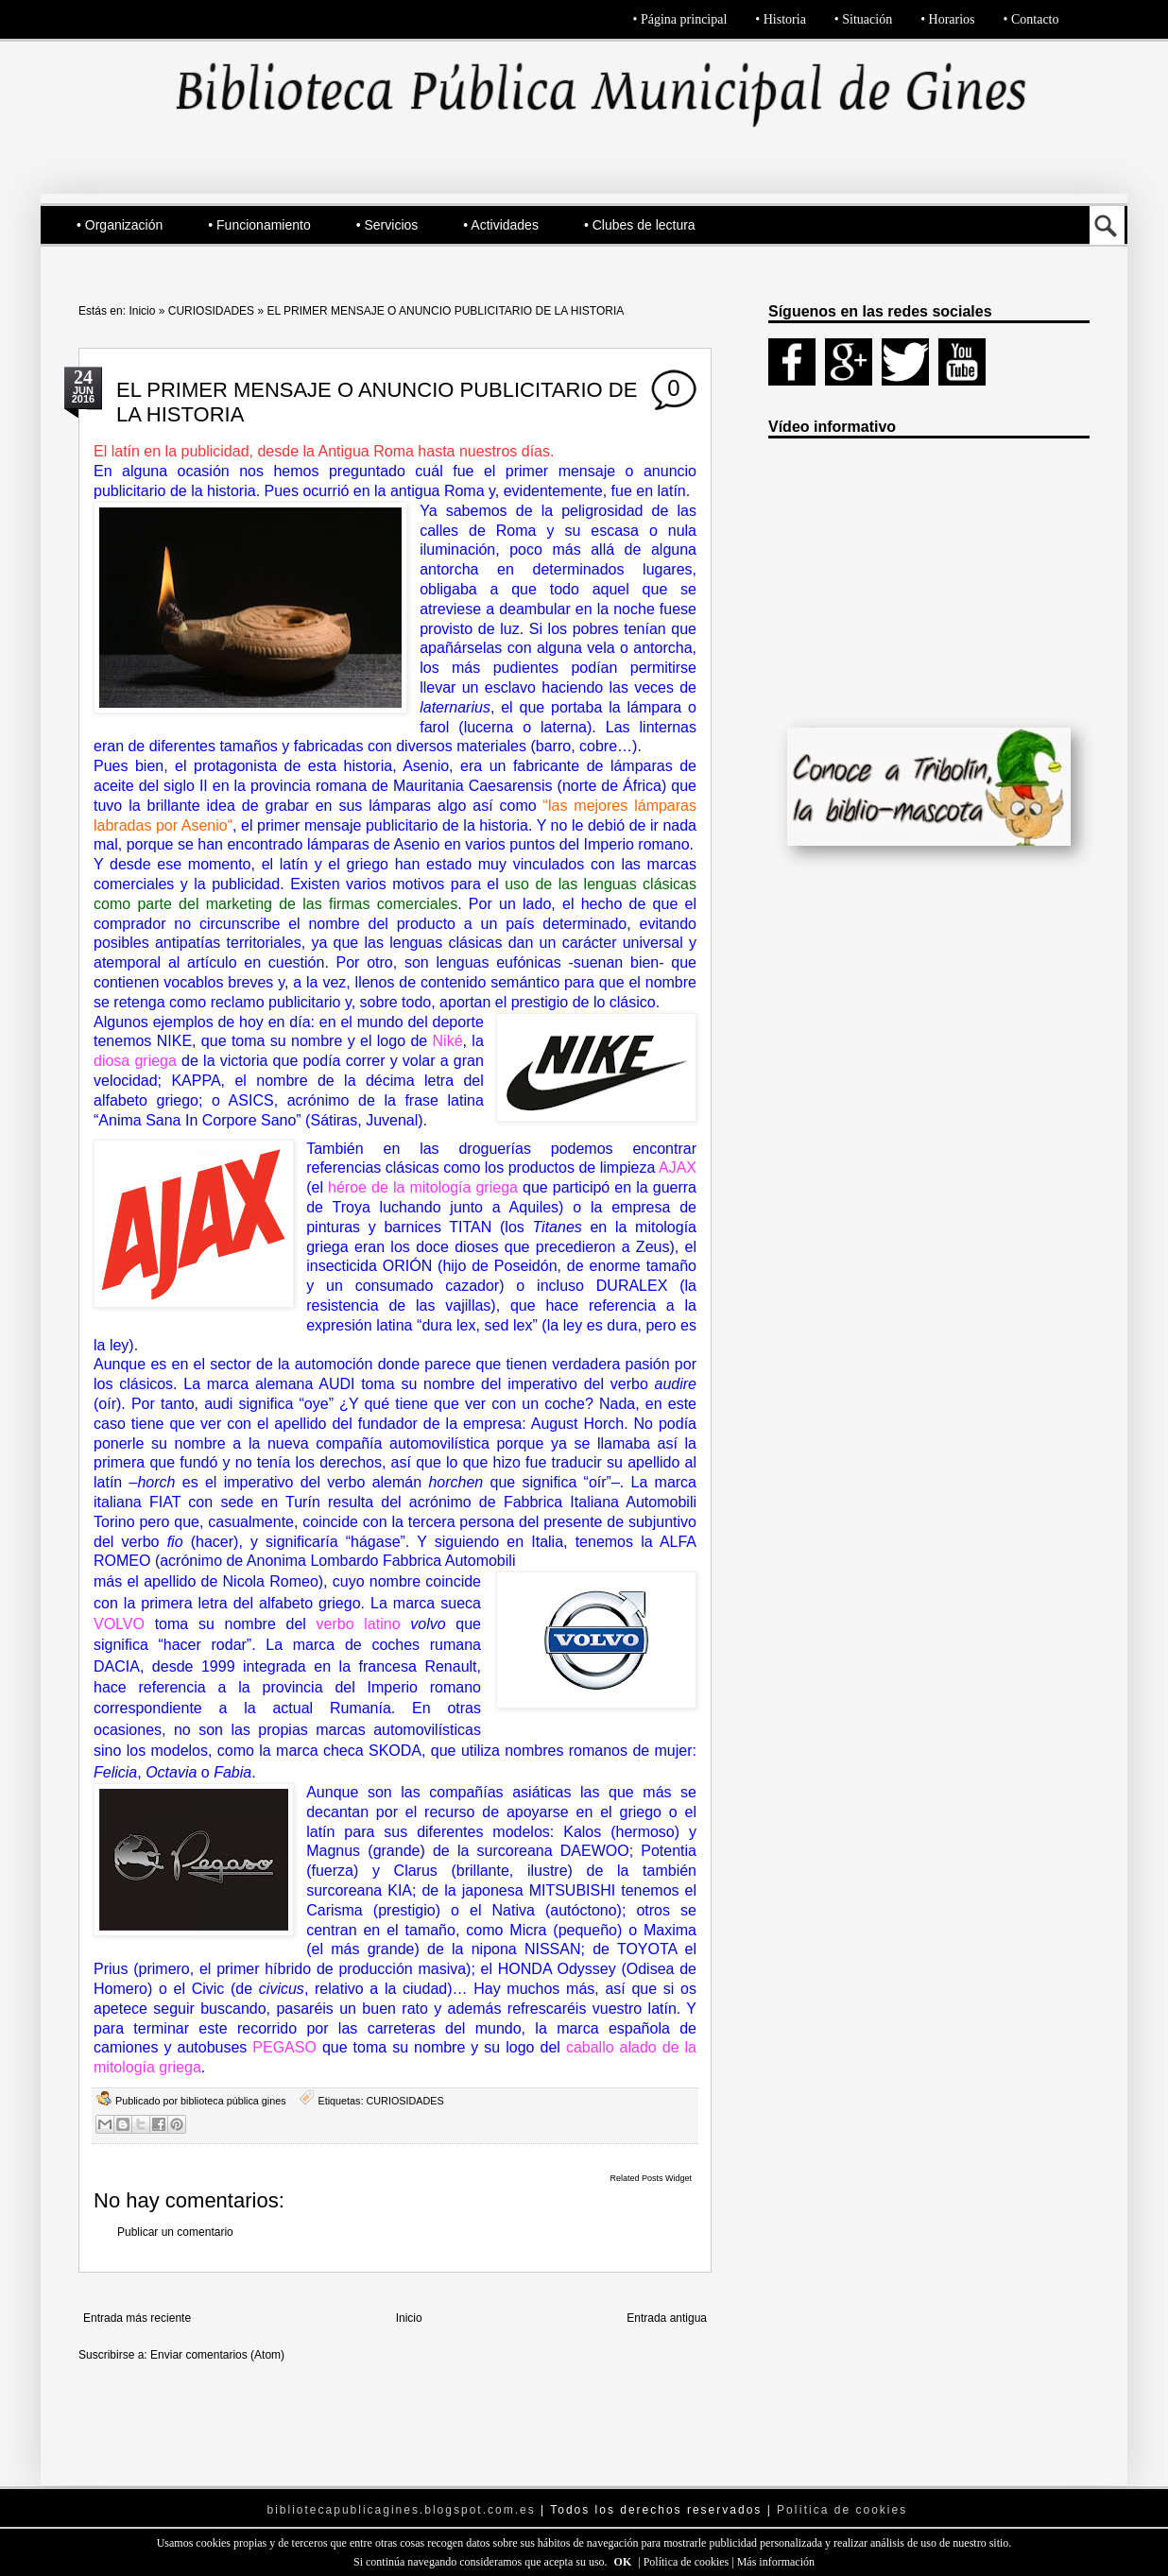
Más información (776, 2561)
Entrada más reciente (137, 2318)
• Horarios (947, 19)
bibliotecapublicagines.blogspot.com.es (401, 2509)
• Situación (863, 19)
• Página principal (680, 19)
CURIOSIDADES (211, 311)
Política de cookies (688, 2561)
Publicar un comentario (175, 2232)
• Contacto (1031, 19)
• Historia (780, 19)
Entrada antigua (667, 2318)
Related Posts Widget (651, 2178)
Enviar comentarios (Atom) (217, 2354)
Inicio (142, 311)
